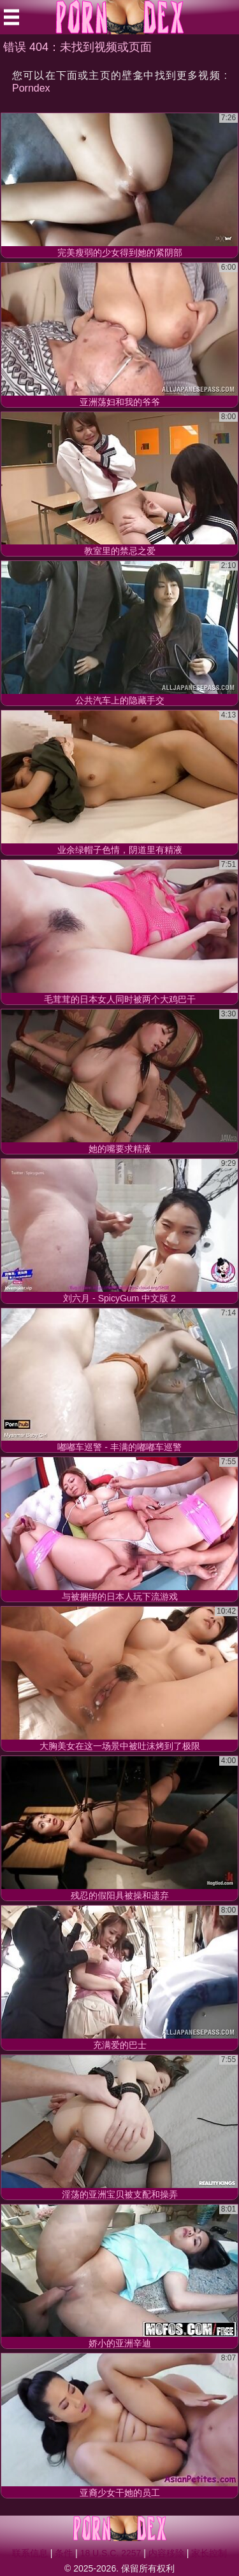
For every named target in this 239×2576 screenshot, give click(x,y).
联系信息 (30, 2553)
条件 (64, 2553)
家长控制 (209, 2553)
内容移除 (166, 2553)
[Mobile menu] (11, 17)
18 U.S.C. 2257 (110, 2553)
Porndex (31, 88)
